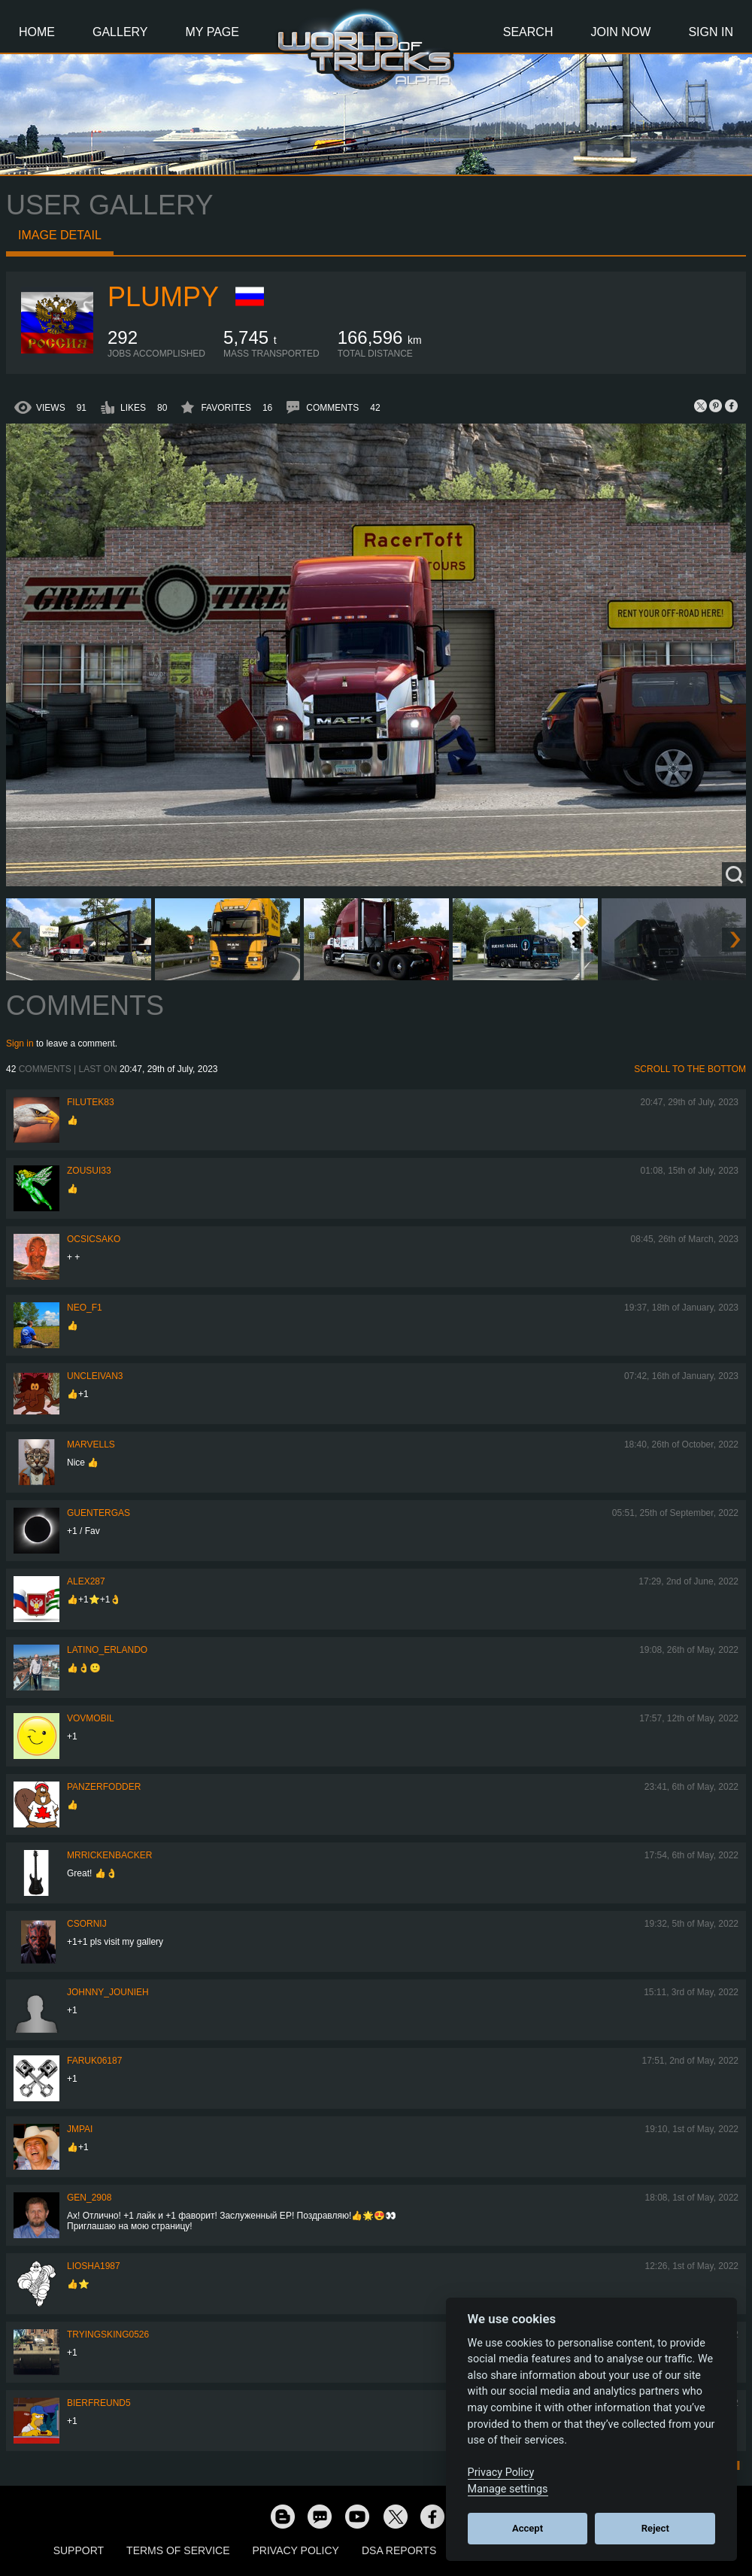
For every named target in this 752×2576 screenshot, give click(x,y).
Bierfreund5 (99, 2403)
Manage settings (508, 2489)
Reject (655, 2528)
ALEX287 (86, 1581)
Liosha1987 (93, 2266)
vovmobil (90, 1718)
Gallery (120, 32)
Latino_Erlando (107, 1650)
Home (37, 32)
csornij (87, 1923)
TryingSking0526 (108, 2334)
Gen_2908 (89, 2197)
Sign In (710, 32)
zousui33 (89, 1170)
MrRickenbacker (109, 1855)
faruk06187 (94, 2060)
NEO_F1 (84, 1307)
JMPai (79, 2129)
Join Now (620, 32)
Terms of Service (177, 2550)
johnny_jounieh (108, 1992)
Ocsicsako (93, 1239)
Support (78, 2550)
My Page (212, 32)
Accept (527, 2528)
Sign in (20, 1043)
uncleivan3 (95, 1376)
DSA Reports (399, 2550)
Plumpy (163, 296)
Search (528, 32)
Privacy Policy (296, 2550)
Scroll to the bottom (690, 1069)
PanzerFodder (104, 1787)
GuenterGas (98, 1513)
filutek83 (90, 1102)
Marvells (91, 1444)
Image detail (60, 235)
